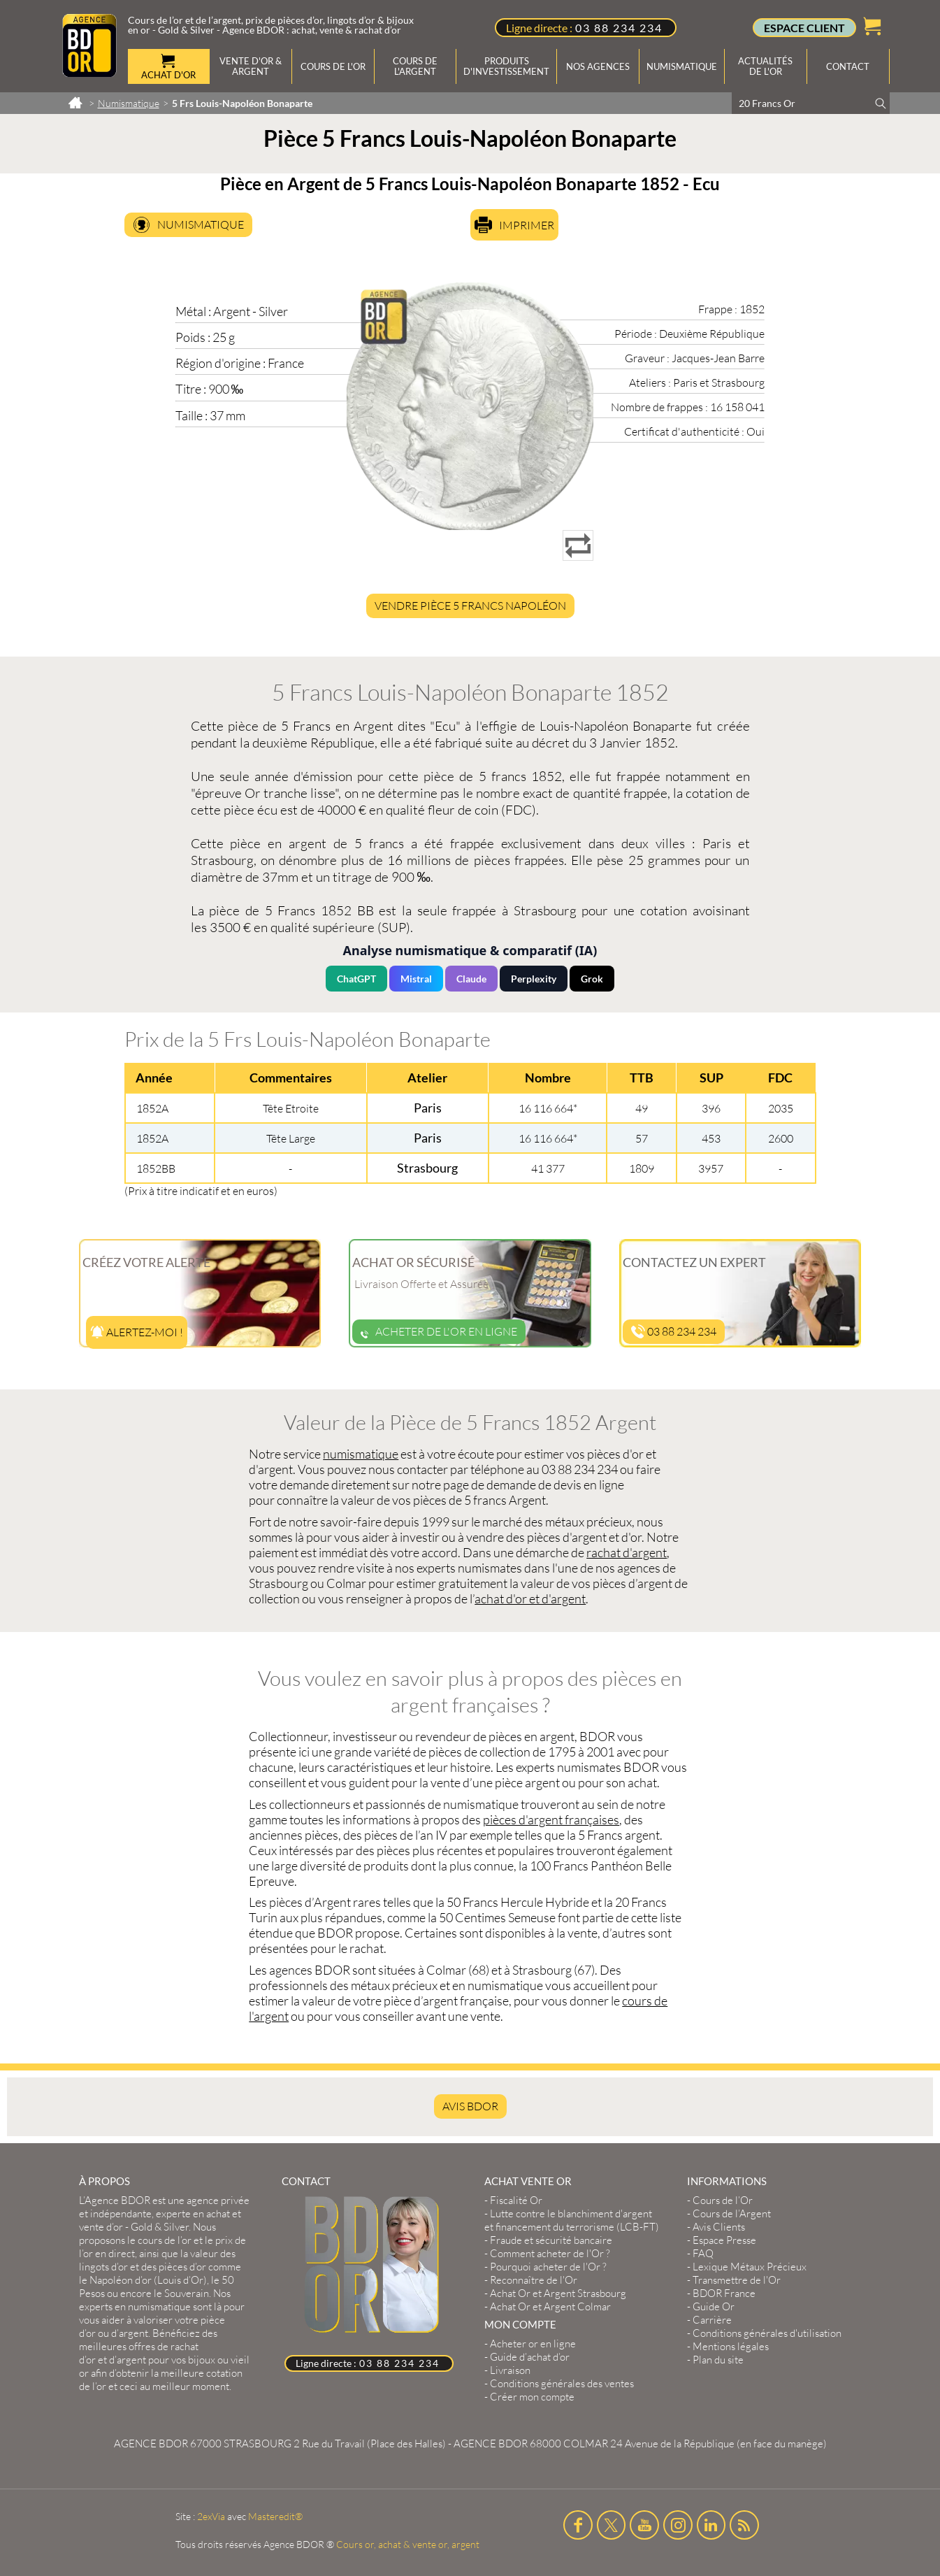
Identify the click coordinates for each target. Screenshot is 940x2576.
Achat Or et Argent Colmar (550, 2306)
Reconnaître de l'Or (533, 2280)
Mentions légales (731, 2346)
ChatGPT (356, 979)
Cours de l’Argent (732, 2213)
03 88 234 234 (619, 27)
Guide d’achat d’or (530, 2356)
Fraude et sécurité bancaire (551, 2240)
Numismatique (200, 224)
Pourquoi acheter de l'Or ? (548, 2266)
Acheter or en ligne (533, 2343)
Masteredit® (275, 2516)
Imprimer (526, 225)
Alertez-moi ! (136, 1332)
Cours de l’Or (723, 2200)
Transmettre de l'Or (737, 2280)
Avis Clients (719, 2226)
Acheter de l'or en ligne (439, 1331)
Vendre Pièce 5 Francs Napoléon (470, 606)
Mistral (416, 979)
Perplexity (533, 979)
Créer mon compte (532, 2396)
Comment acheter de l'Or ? (550, 2253)
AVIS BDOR (470, 2106)
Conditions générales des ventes (562, 2383)
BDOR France (724, 2293)
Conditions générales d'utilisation (767, 2333)
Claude (471, 979)
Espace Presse (724, 2240)
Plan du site (718, 2359)
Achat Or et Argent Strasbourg (558, 2293)
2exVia (211, 2516)
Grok (592, 979)
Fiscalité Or (516, 2200)
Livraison (510, 2370)
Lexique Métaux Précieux (750, 2266)
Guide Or (714, 2306)
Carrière (712, 2319)
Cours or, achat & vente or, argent (407, 2544)
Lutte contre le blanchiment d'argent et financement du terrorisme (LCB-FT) (571, 2220)
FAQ (703, 2253)
